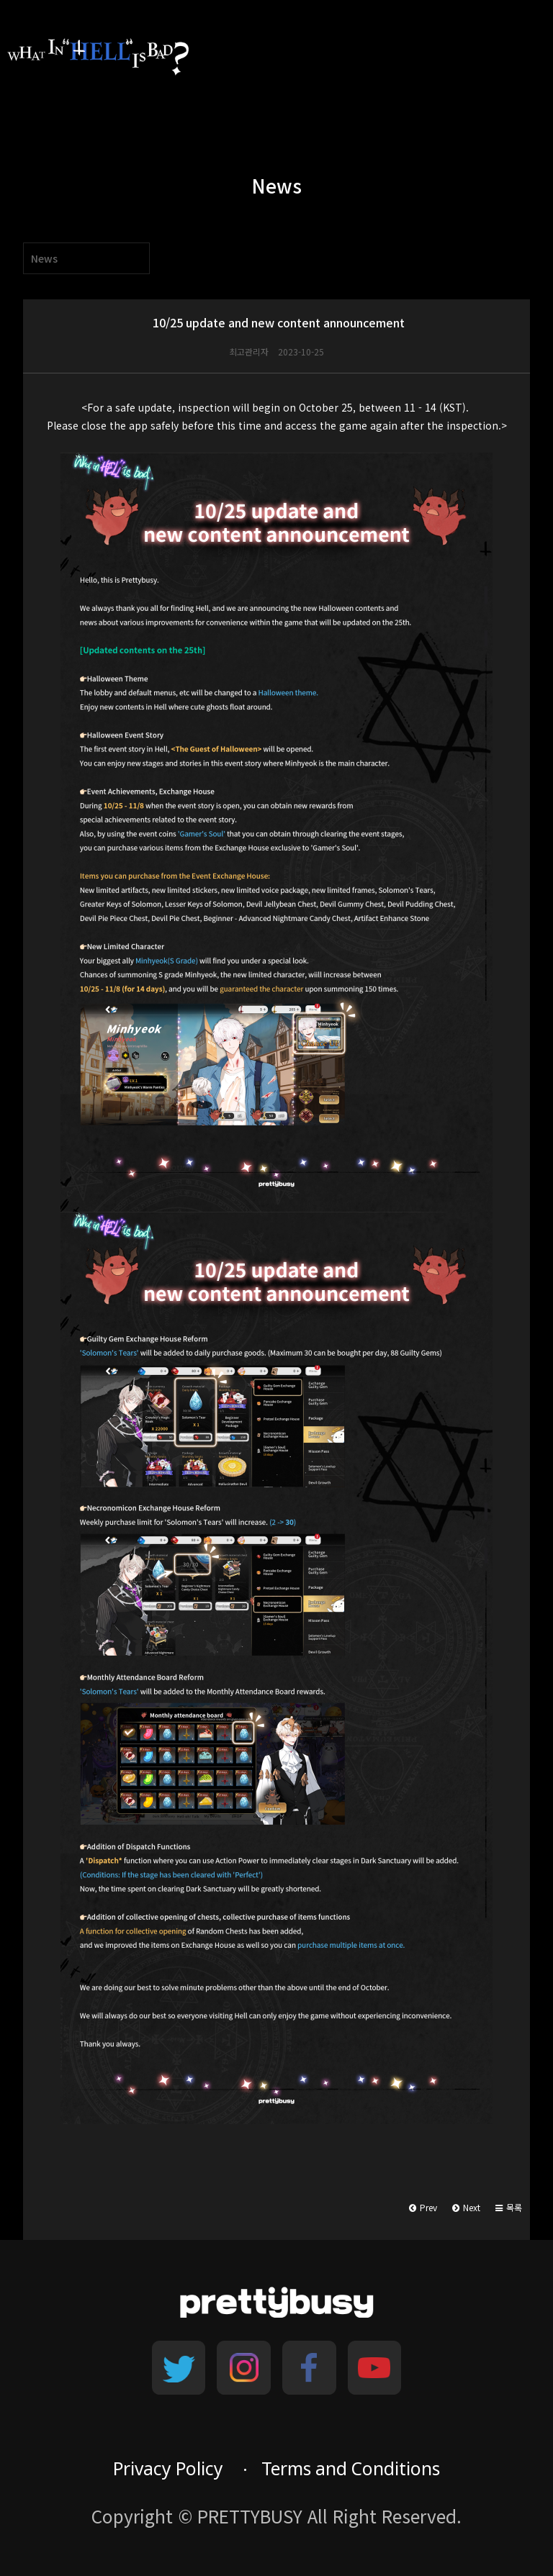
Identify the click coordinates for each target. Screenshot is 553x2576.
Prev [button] (423, 2207)
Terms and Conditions (350, 2468)
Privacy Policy (168, 2468)
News (44, 258)
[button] (508, 2207)
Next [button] (466, 2207)
